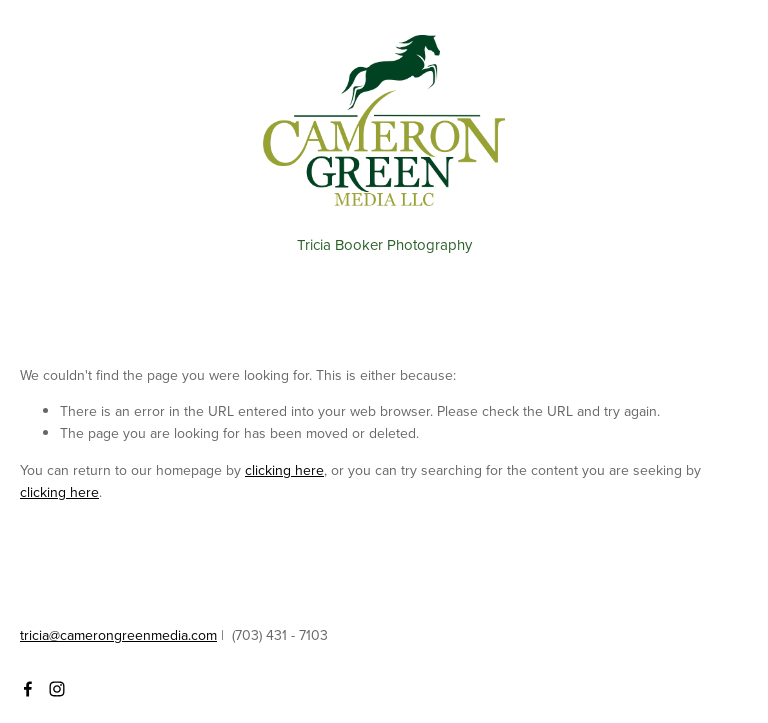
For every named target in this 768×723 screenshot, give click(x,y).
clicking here (284, 470)
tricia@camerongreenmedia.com (118, 635)
